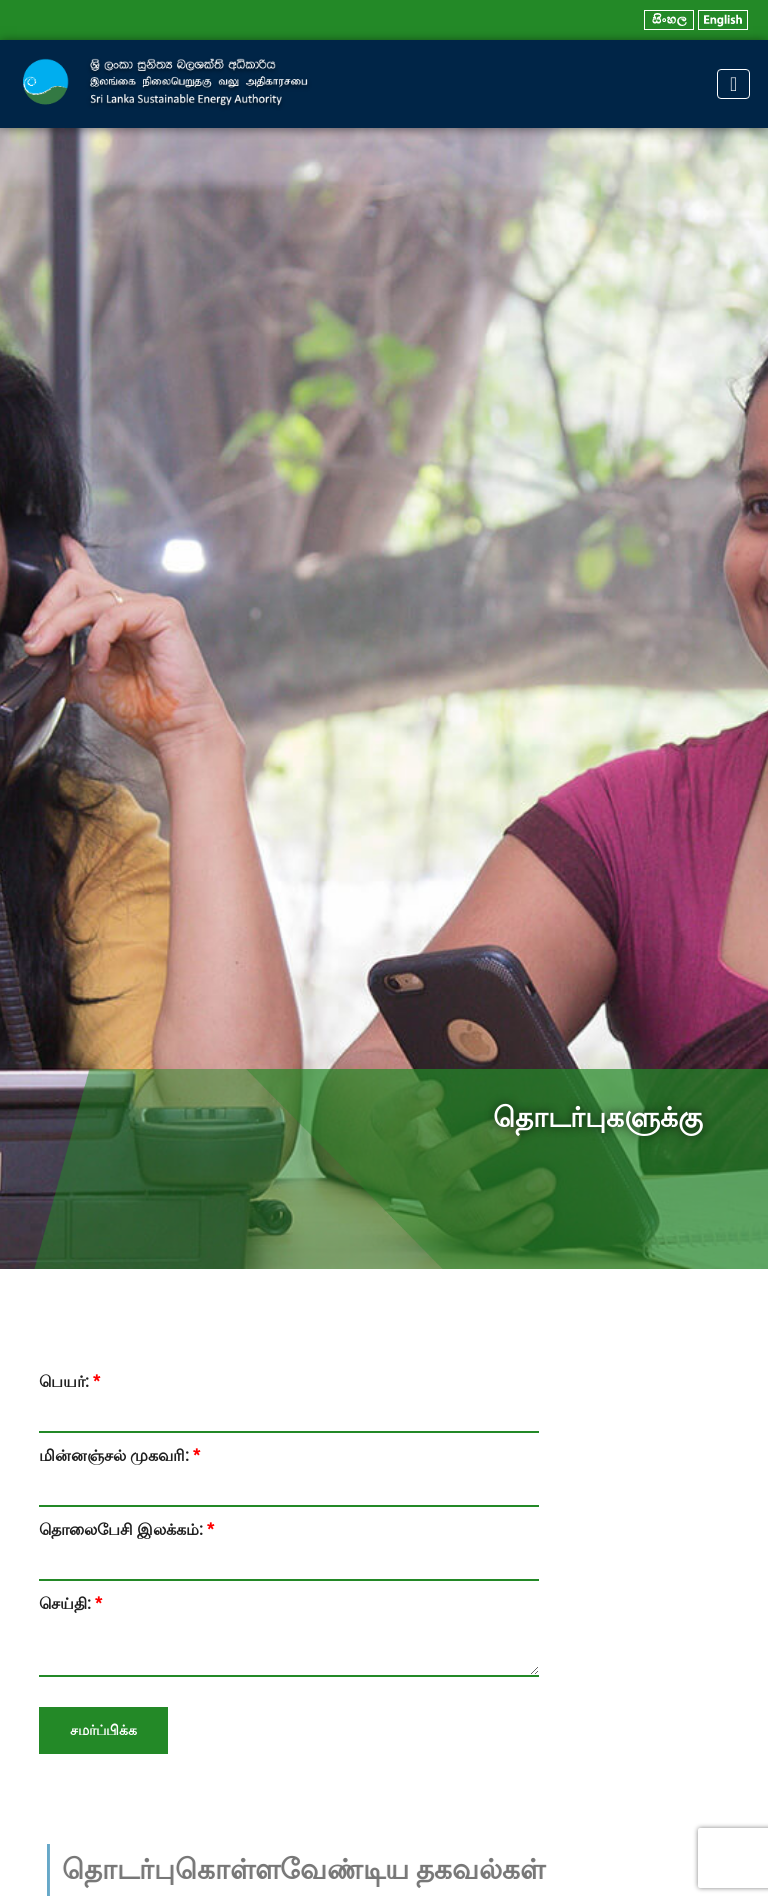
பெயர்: (69, 1381)
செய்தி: (70, 1603)
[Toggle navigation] (733, 84)
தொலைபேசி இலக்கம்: (126, 1529)
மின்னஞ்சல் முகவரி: (119, 1455)
